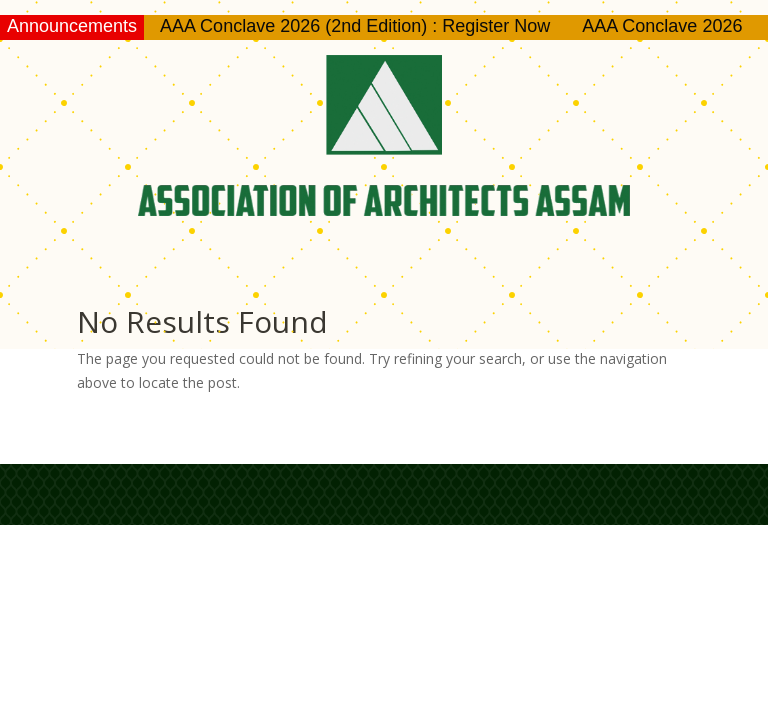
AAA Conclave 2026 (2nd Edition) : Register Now (355, 26)
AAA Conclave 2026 (662, 26)
